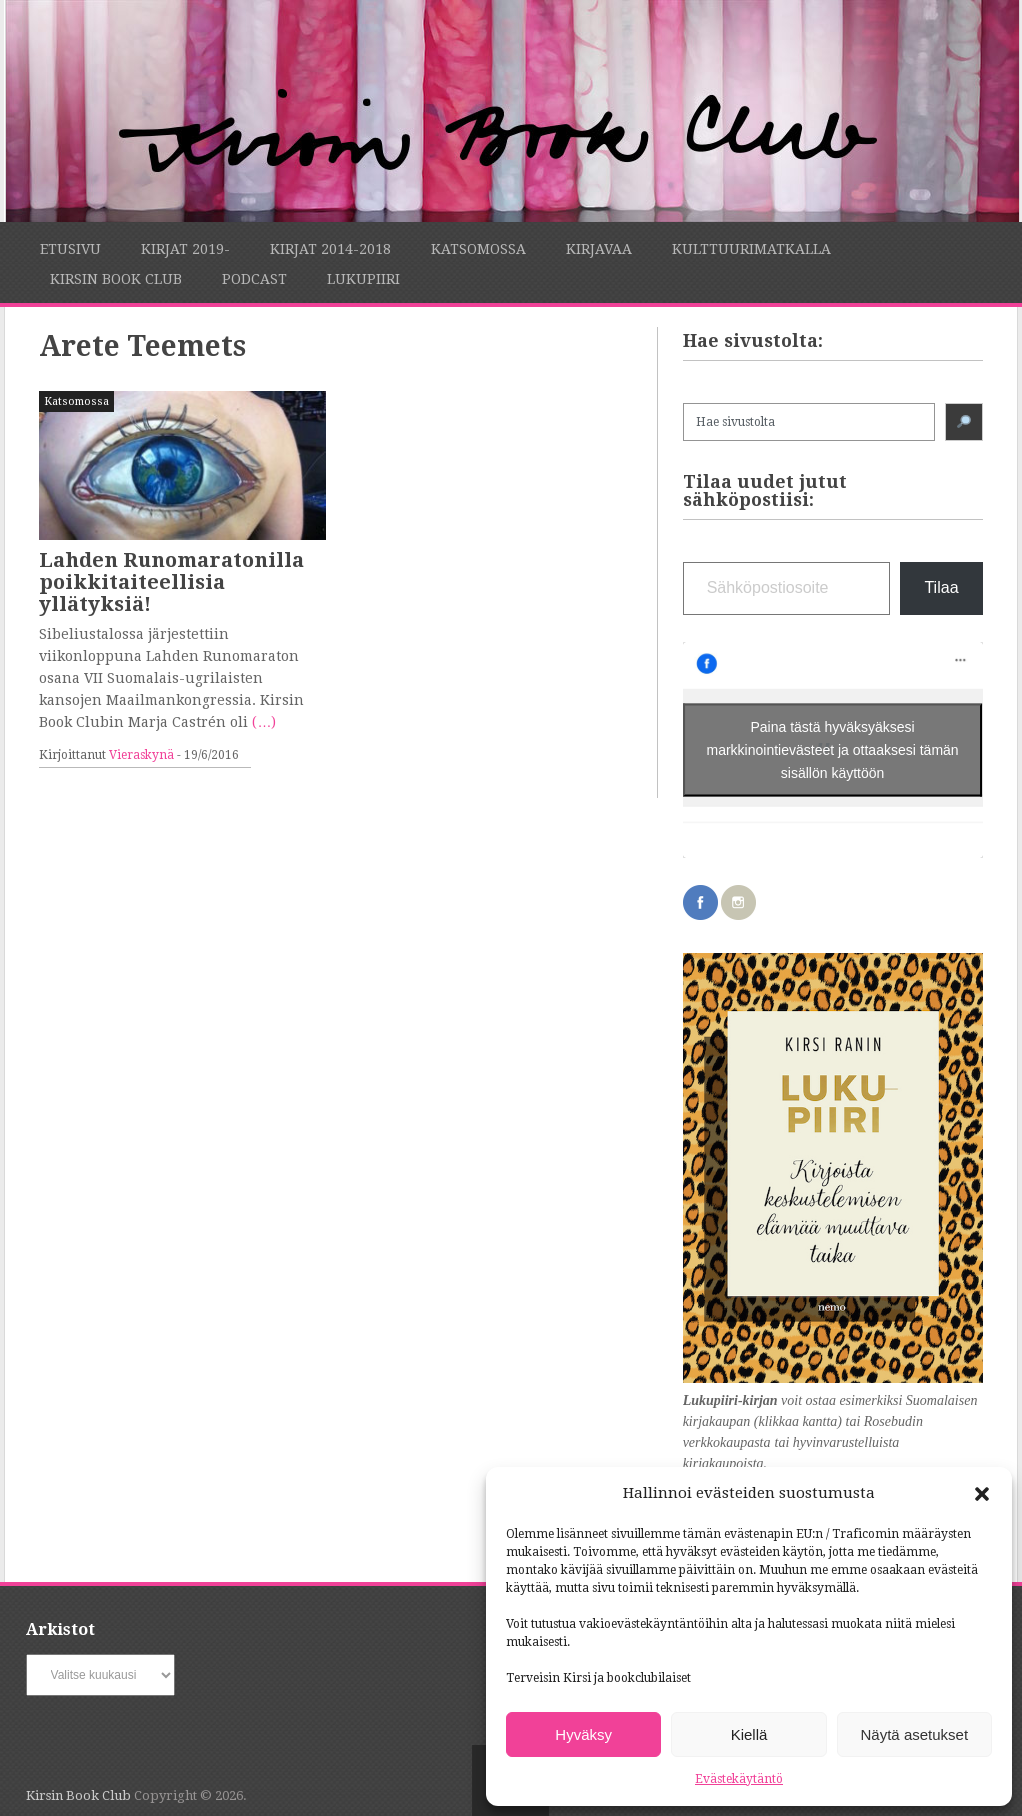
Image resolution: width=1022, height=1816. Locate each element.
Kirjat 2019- (185, 249)
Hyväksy (583, 1734)
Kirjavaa (599, 249)
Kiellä (749, 1734)
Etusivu (70, 249)
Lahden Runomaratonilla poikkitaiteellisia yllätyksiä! (171, 582)
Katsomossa (478, 249)
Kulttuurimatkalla (751, 249)
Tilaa (941, 587)
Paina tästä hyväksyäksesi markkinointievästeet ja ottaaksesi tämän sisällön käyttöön (833, 749)
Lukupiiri (363, 279)
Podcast (254, 279)
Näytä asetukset (915, 1734)
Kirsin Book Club (116, 279)
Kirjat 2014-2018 (330, 249)
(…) (264, 722)
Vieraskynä (141, 755)
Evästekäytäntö (739, 1779)
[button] (982, 1494)
